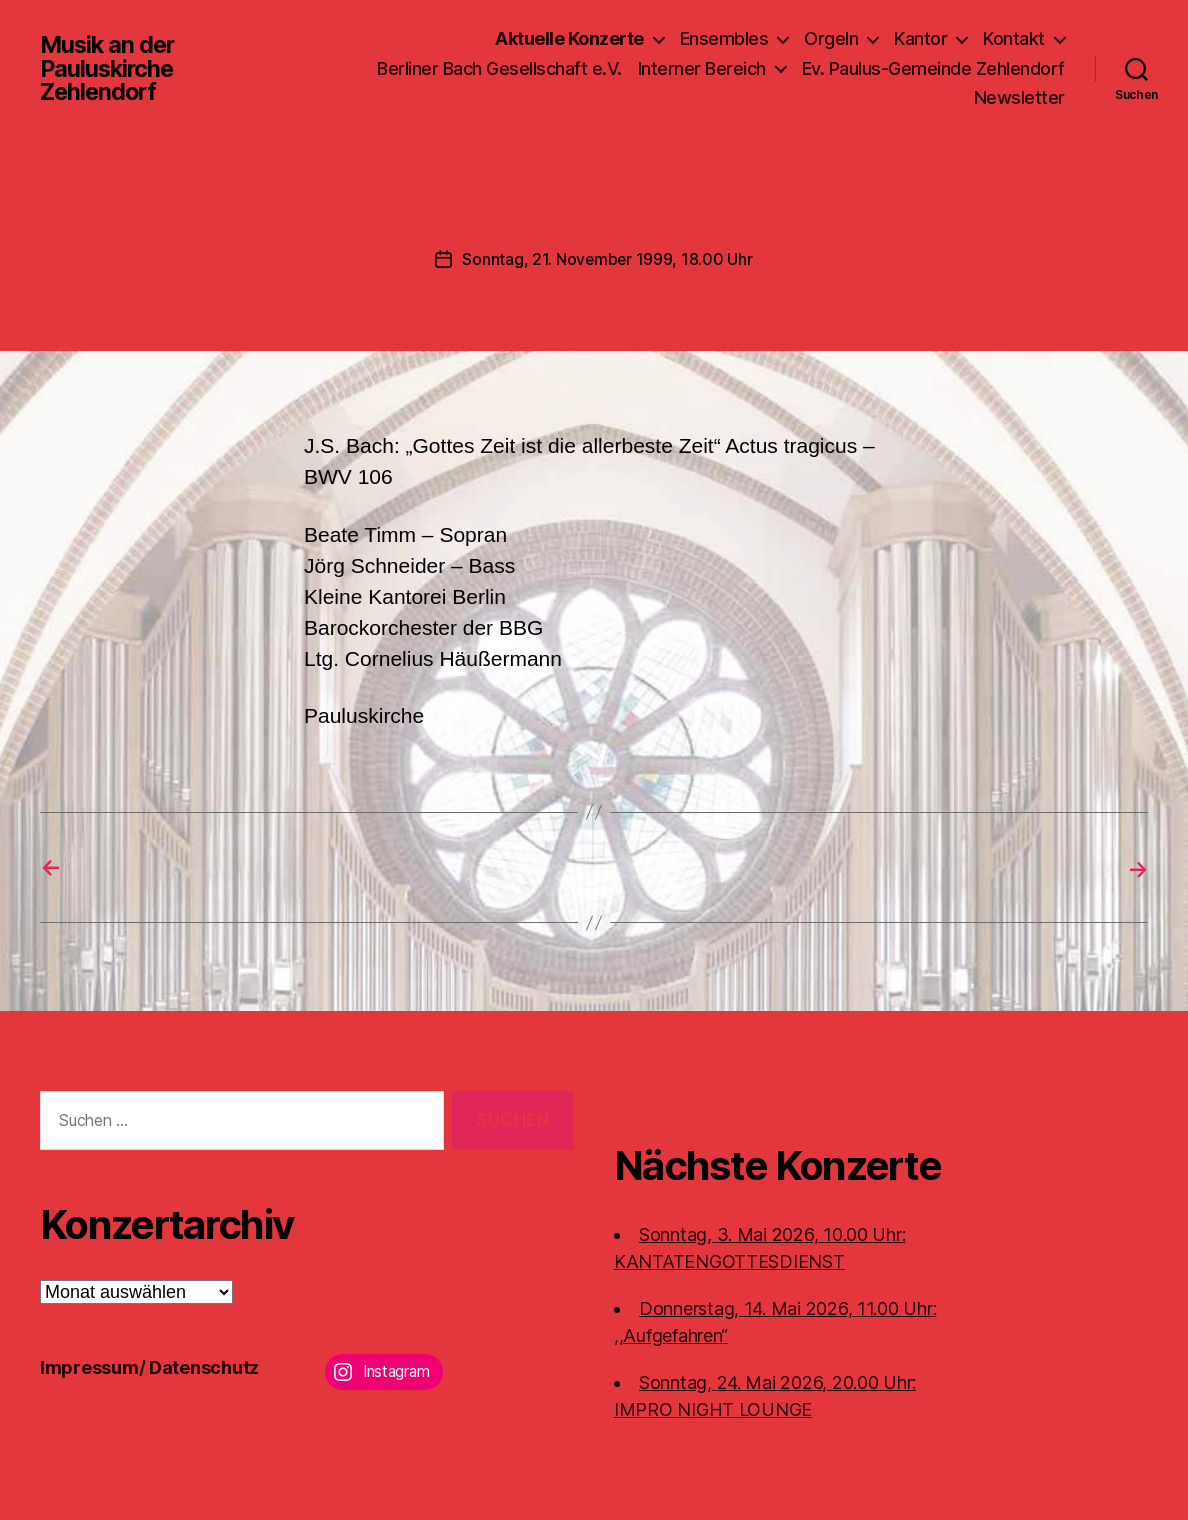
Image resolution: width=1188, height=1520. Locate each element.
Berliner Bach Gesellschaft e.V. (499, 68)
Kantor (920, 38)
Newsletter (1019, 97)
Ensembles (724, 38)
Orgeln (831, 38)
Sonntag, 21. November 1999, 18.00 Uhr (607, 259)
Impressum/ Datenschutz (149, 1366)
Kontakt (1014, 38)
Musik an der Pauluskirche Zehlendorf (109, 68)
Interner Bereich (702, 68)
